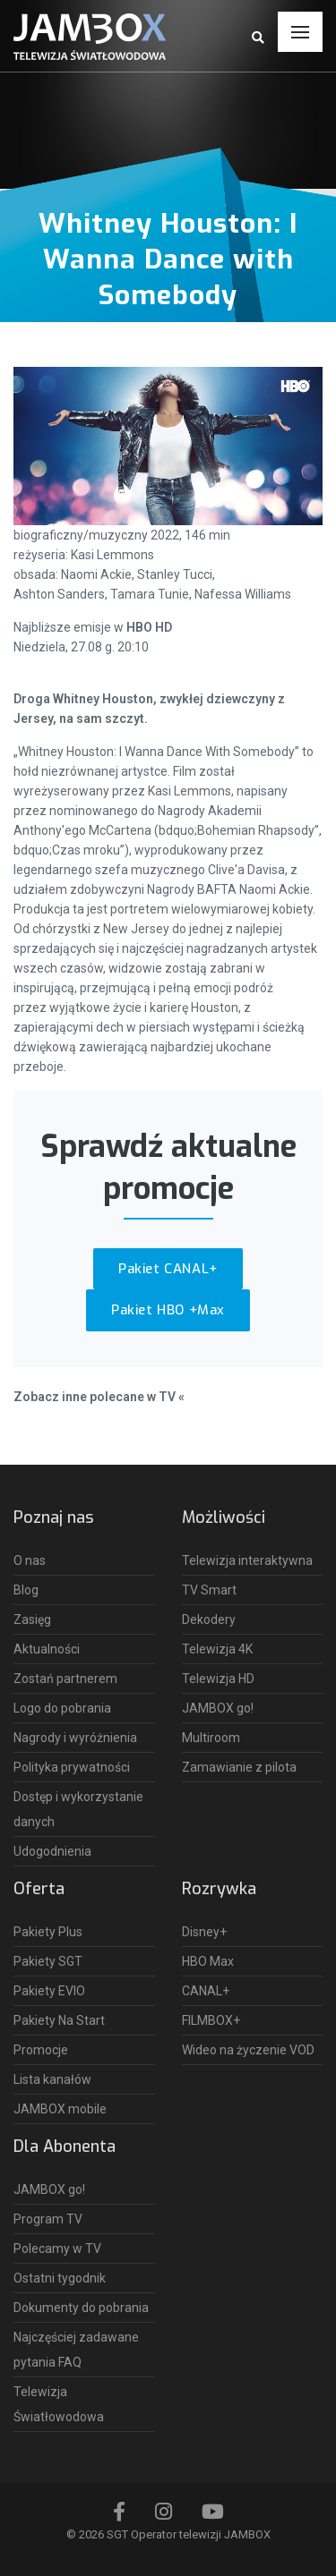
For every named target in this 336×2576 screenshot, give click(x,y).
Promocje (40, 2050)
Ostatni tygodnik (59, 2278)
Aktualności (46, 1649)
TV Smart (209, 1590)
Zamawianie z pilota (239, 1767)
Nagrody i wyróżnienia (75, 1737)
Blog (26, 1590)
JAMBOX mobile (60, 2109)
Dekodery (209, 1619)
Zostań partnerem (65, 1678)
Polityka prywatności (71, 1767)
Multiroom (211, 1737)
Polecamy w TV (57, 2248)
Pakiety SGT (47, 1961)
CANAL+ (205, 1991)
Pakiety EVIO (49, 1991)
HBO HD (149, 627)
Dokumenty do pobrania (81, 2307)
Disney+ (204, 1932)
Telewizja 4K (217, 1649)
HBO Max (208, 1961)
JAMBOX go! (218, 1708)
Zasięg (32, 1619)
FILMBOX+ (211, 2020)
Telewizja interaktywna (247, 1560)
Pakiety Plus (47, 1932)
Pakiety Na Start (59, 2020)
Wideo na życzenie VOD (248, 2050)
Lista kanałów (52, 2079)
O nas (29, 1560)
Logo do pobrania (62, 1708)
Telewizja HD (218, 1678)
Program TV (47, 2219)
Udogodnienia (52, 1851)
